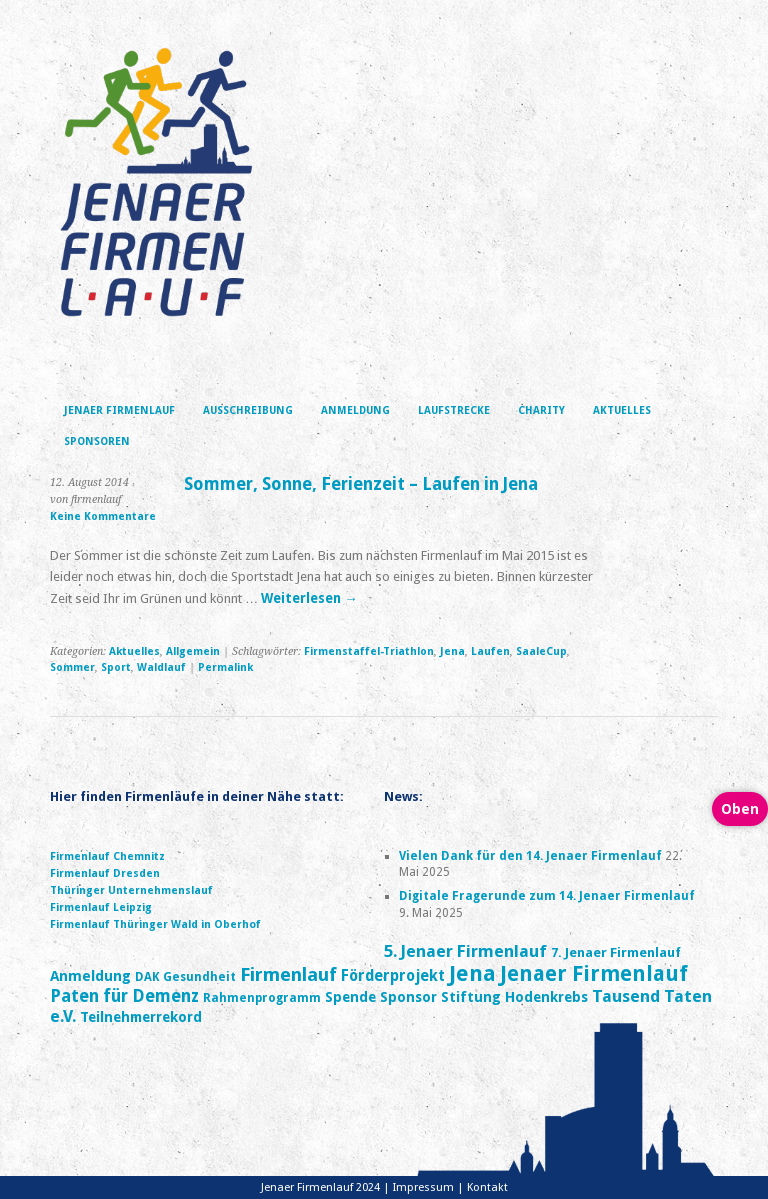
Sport (116, 667)
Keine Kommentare (103, 516)
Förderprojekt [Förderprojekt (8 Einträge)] (393, 976)
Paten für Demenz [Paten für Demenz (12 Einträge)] (124, 996)
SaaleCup (541, 651)
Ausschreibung (248, 410)
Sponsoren (97, 441)
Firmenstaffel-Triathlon (369, 651)
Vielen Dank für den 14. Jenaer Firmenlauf (530, 856)
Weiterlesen (309, 598)
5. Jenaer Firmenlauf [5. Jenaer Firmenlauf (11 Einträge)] (465, 951)
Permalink (225, 667)
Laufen (490, 651)
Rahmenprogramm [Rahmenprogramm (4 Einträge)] (262, 998)
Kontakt (487, 1187)
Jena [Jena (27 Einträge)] (472, 973)
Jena (452, 651)
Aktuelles (622, 410)
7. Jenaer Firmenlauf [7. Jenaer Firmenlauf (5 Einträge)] (616, 952)
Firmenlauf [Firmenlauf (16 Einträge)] (288, 974)
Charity (541, 410)
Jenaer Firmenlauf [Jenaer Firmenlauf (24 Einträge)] (594, 974)
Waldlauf (161, 667)
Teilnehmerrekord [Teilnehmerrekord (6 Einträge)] (141, 1017)
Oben (740, 809)
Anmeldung (355, 410)
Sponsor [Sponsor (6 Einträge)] (408, 997)
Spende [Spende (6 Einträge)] (350, 997)
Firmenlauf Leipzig (101, 907)
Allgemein (193, 651)
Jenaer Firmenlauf (119, 410)
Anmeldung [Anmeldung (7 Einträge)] (90, 976)
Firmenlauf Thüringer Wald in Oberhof (155, 924)
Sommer (72, 667)
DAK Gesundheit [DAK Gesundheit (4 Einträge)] (185, 977)
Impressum (423, 1187)
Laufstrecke (454, 410)
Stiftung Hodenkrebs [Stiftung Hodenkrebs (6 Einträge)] (514, 997)
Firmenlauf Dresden (105, 873)
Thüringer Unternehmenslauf (131, 890)
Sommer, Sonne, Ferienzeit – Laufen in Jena (361, 484)
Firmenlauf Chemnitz (107, 856)
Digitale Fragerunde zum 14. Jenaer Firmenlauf (547, 896)
